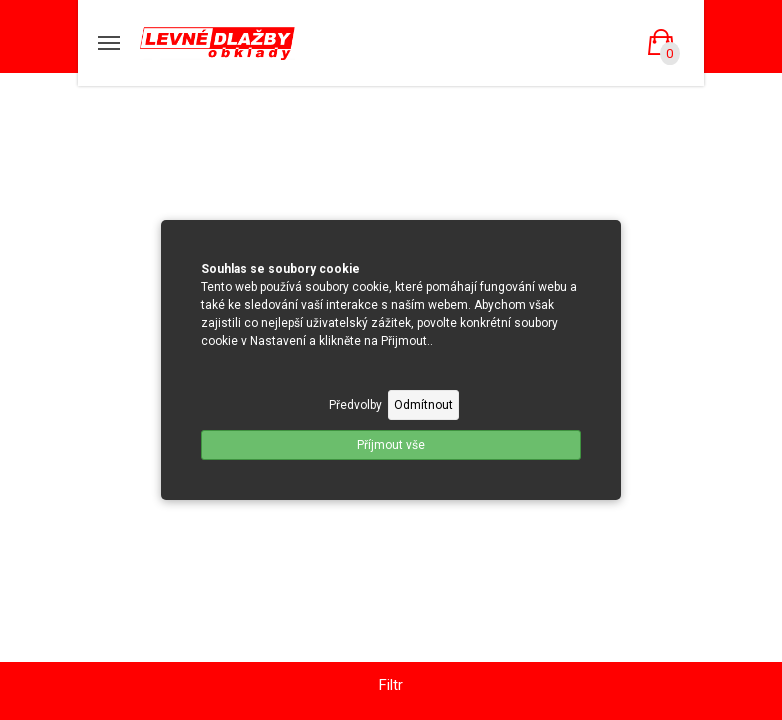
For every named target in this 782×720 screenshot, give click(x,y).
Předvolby (355, 405)
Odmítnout (423, 405)
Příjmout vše (391, 445)
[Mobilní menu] (109, 43)
